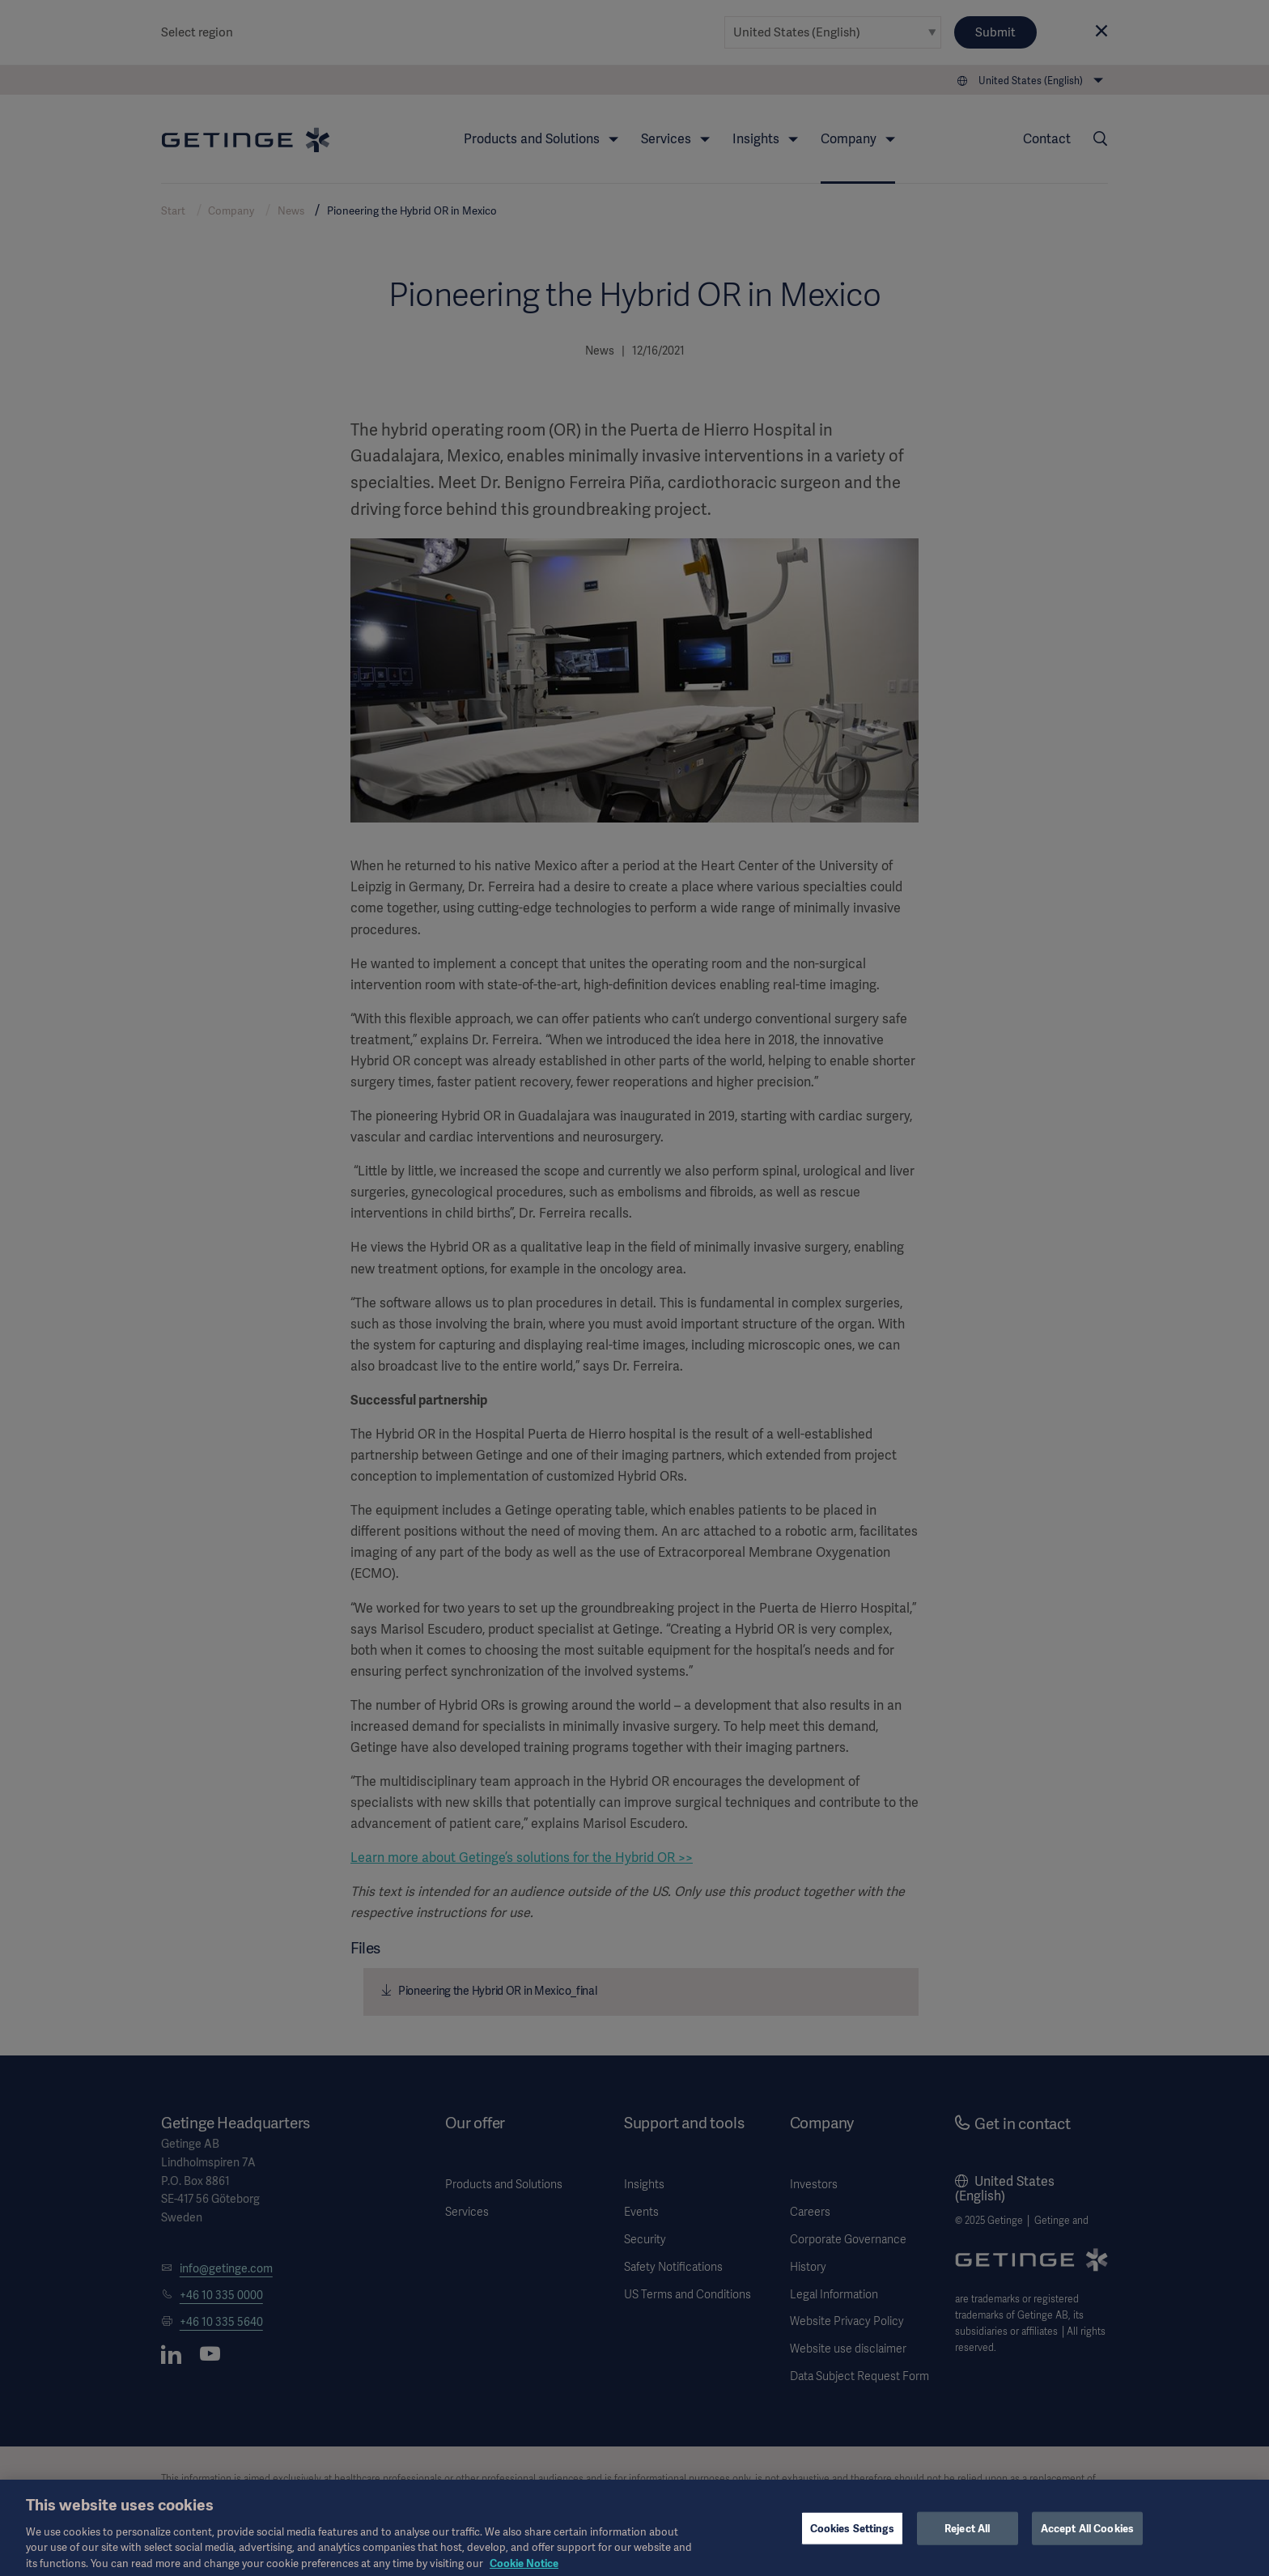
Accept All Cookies (1087, 2536)
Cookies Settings (852, 2536)
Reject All (967, 2536)
